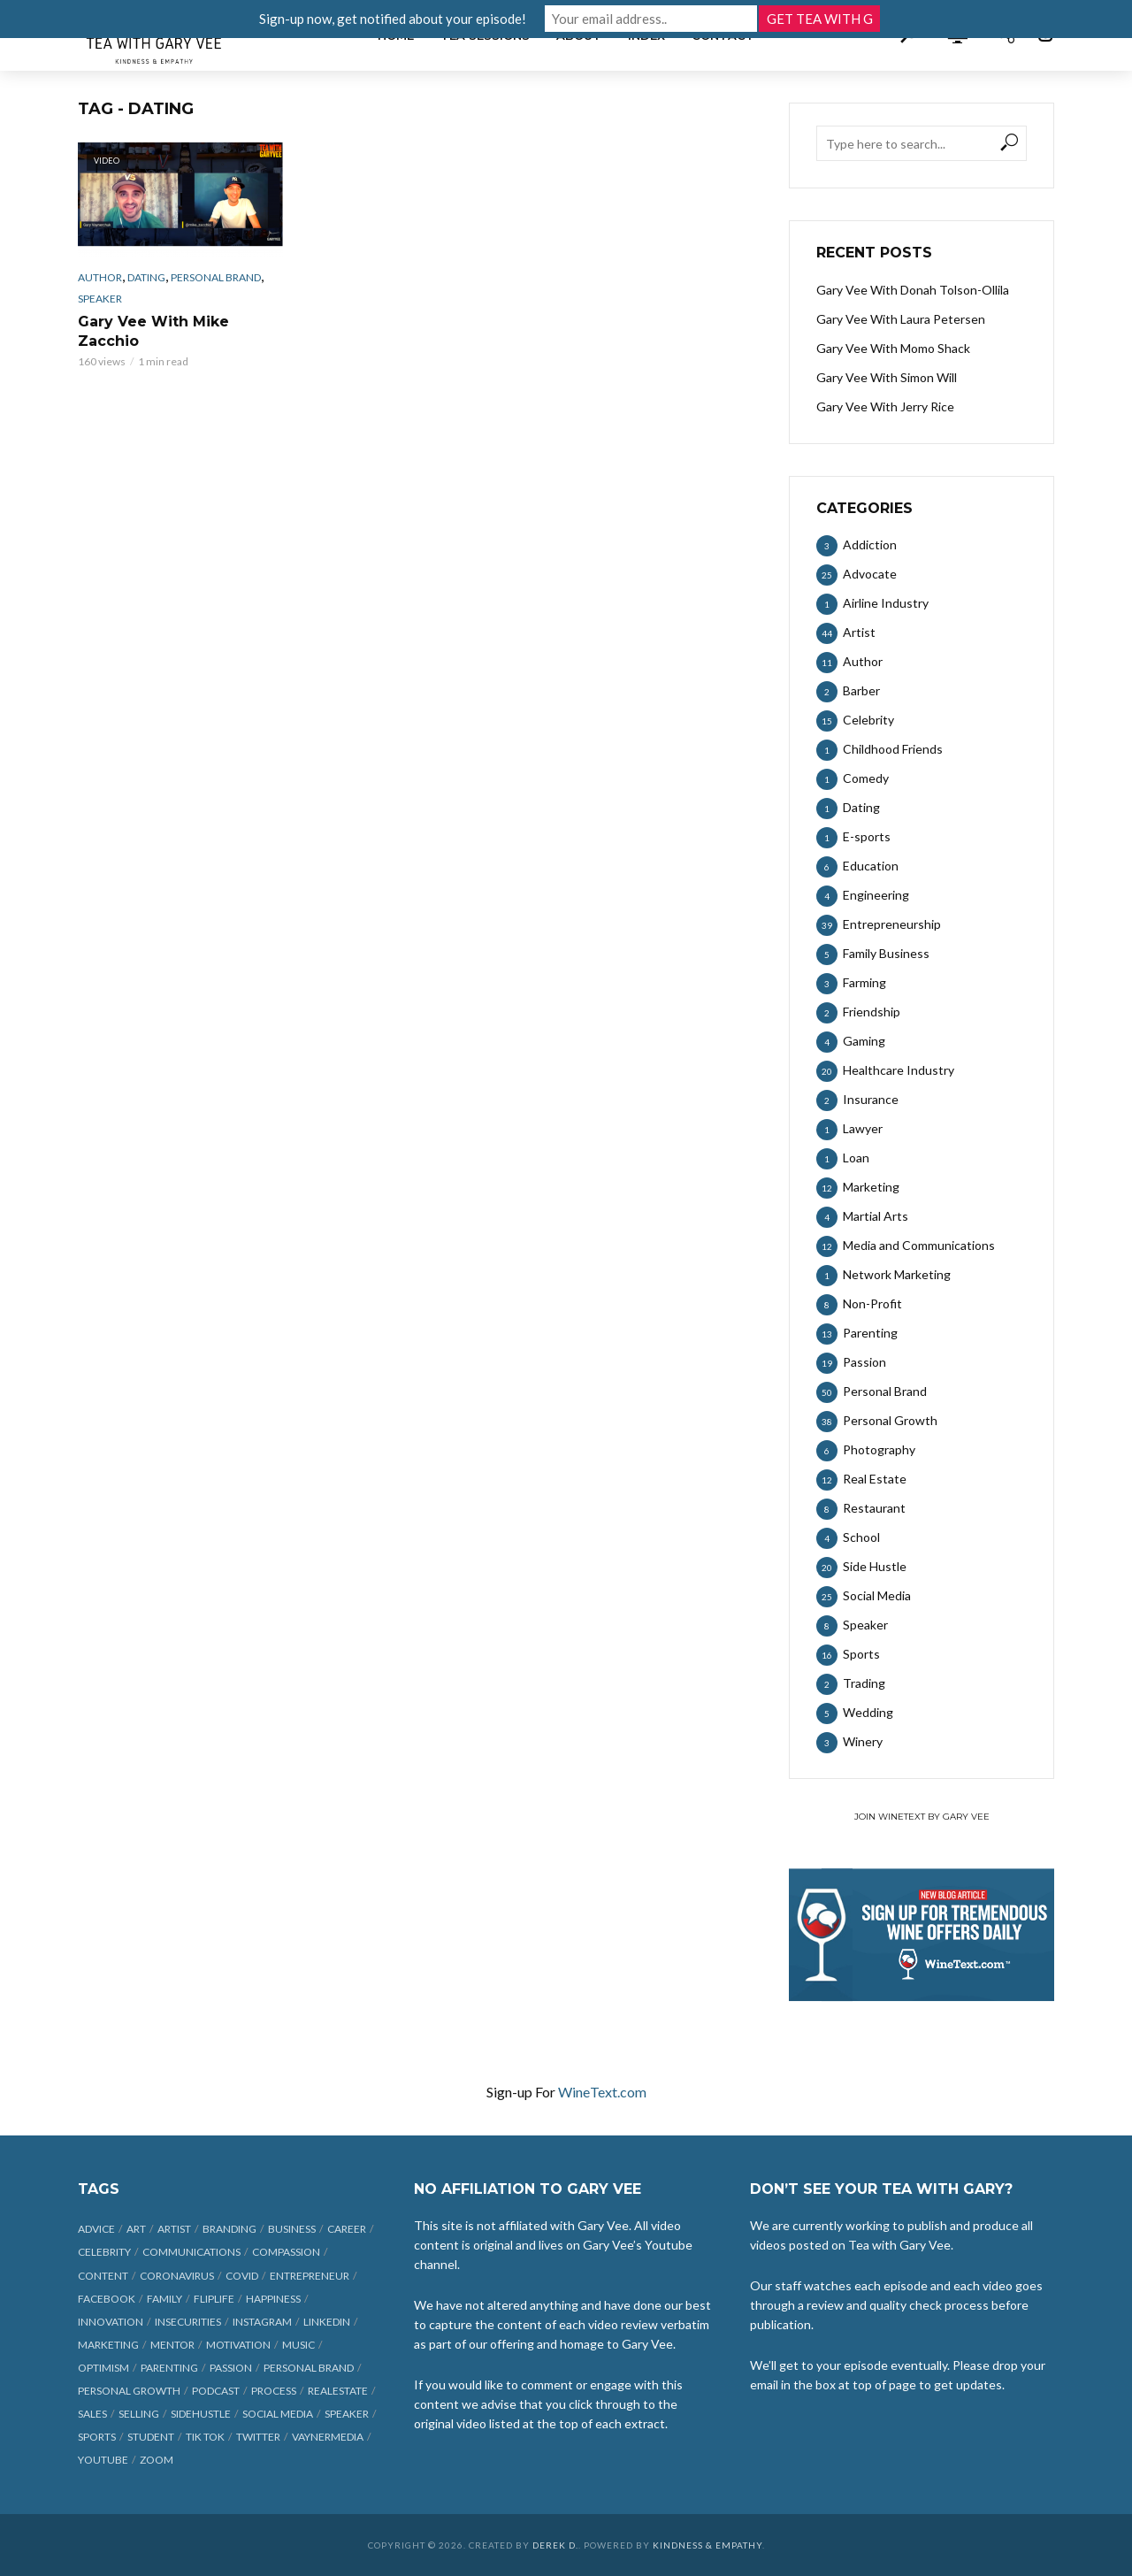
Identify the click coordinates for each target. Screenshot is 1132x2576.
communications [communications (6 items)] (191, 2251)
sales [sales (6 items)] (92, 2413)
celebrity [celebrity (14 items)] (104, 2251)
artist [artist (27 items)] (174, 2228)
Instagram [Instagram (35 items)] (262, 2321)
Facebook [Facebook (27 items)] (106, 2298)
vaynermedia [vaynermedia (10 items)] (327, 2436)
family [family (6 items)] (164, 2298)
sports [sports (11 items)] (97, 2436)
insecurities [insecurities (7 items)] (188, 2321)
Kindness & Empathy (707, 2545)
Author (100, 277)
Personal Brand (216, 277)
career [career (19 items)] (346, 2228)
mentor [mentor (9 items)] (172, 2344)
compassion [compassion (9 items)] (286, 2251)
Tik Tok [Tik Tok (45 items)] (205, 2436)
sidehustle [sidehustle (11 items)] (201, 2413)
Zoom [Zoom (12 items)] (156, 2459)
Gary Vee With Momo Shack (893, 348)
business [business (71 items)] (292, 2228)
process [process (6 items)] (273, 2390)
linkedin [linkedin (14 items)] (326, 2321)
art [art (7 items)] (136, 2228)
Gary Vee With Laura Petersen (900, 318)
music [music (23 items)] (298, 2344)
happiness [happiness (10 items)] (273, 2298)
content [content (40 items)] (103, 2275)
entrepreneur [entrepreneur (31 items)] (309, 2275)
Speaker (100, 298)
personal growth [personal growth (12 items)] (129, 2390)
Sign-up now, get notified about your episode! (392, 19)
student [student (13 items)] (150, 2436)
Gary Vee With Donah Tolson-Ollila (912, 289)
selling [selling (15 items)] (139, 2413)
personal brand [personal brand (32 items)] (309, 2367)
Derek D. (555, 2545)
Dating (146, 277)
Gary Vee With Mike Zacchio (153, 331)
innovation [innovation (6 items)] (110, 2321)
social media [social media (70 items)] (277, 2413)
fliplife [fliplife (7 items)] (214, 2298)
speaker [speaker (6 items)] (347, 2413)
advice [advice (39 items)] (96, 2228)
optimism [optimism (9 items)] (103, 2367)
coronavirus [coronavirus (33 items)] (177, 2275)
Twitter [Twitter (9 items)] (258, 2436)
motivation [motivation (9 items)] (238, 2344)
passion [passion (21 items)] (231, 2367)
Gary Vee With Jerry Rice (885, 406)
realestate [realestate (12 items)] (338, 2390)
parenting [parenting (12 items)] (169, 2367)
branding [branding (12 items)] (229, 2228)
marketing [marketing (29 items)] (108, 2344)
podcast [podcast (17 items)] (216, 2390)
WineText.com (602, 2091)
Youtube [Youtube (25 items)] (103, 2459)
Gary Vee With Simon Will (886, 377)
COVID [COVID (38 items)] (242, 2275)
